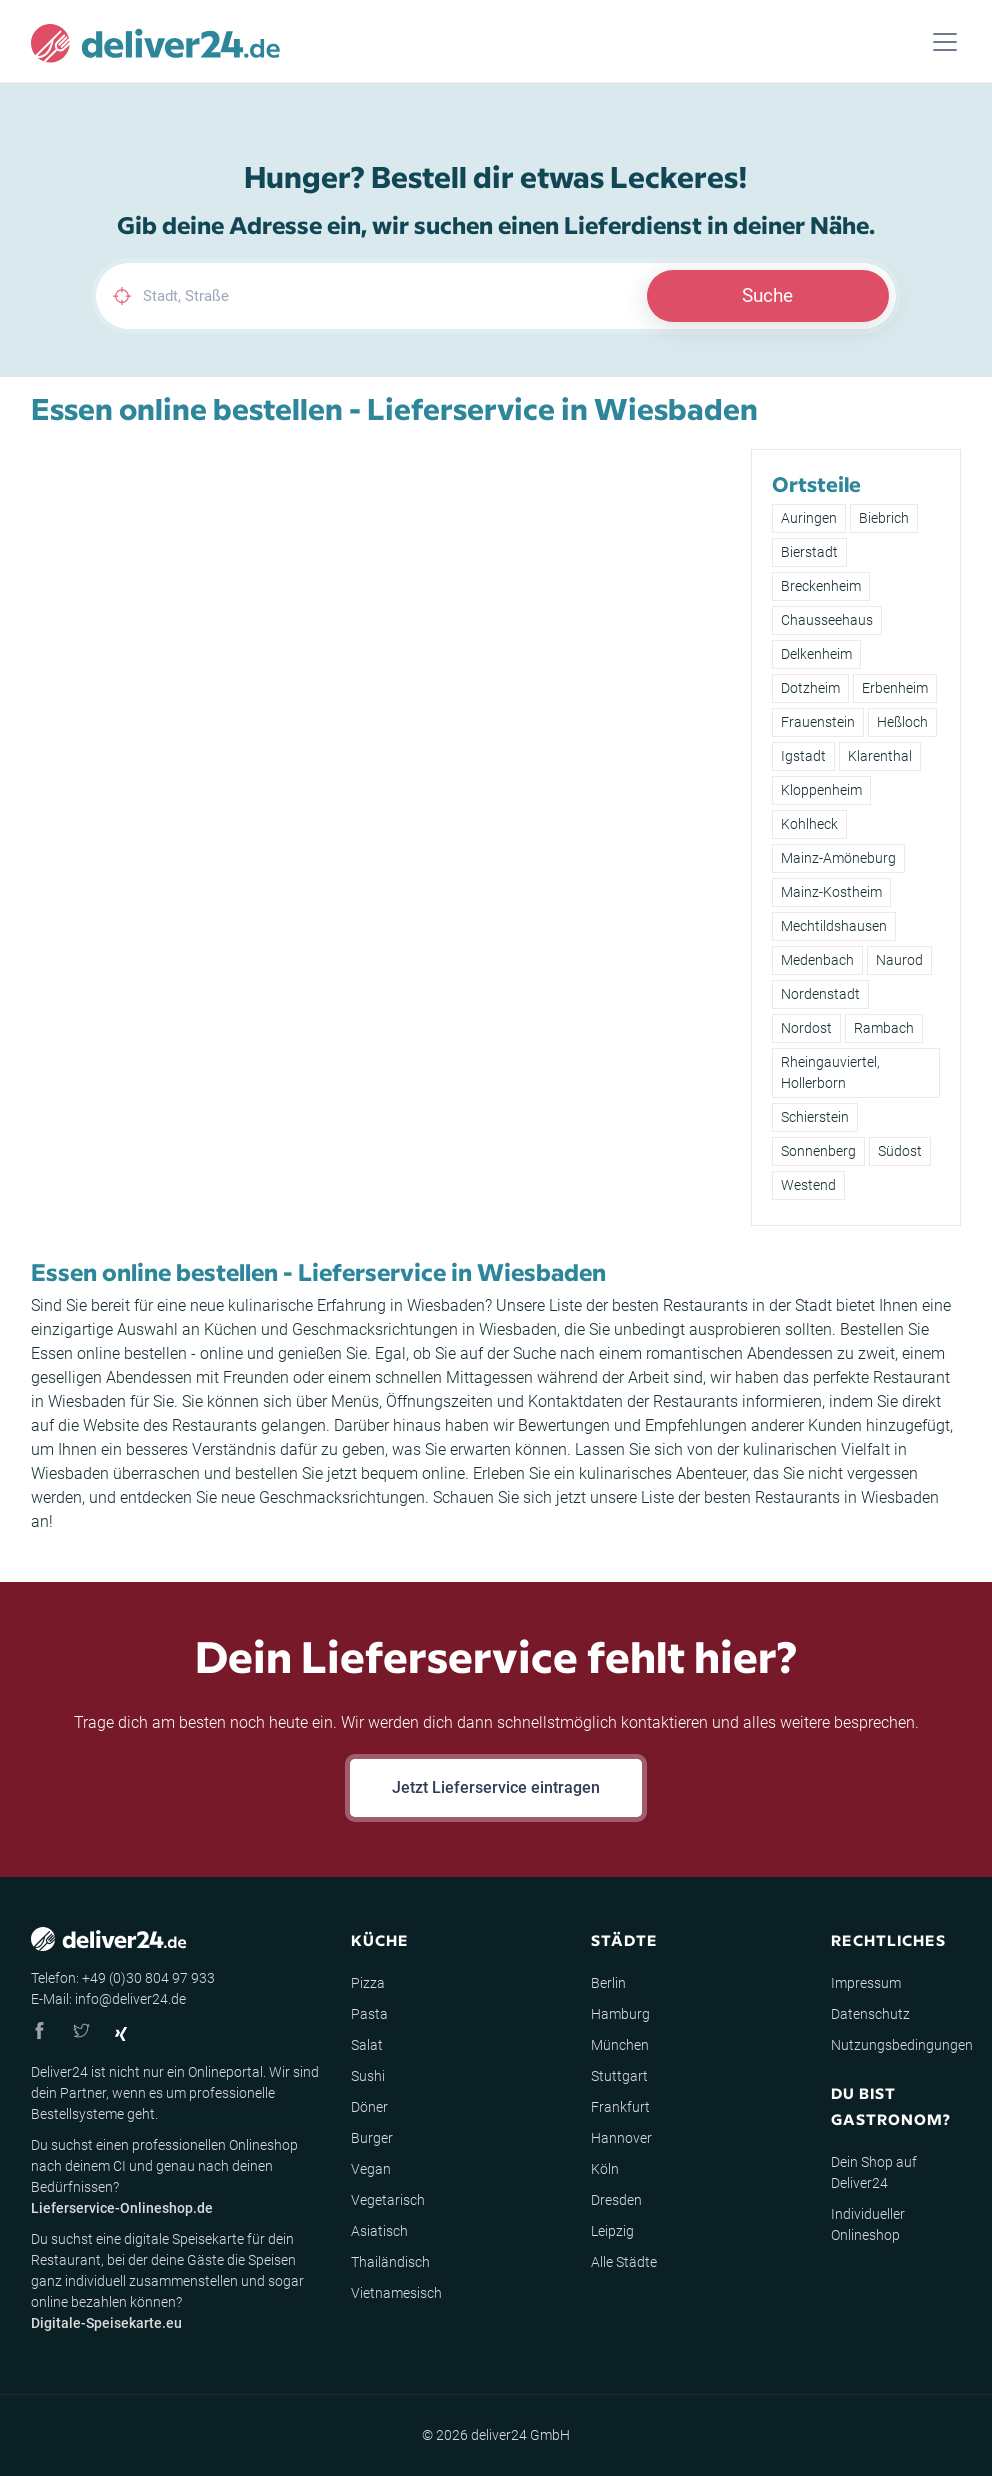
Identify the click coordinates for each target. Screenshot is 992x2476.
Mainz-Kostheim (831, 892)
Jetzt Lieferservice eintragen (496, 1787)
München (620, 2045)
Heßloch (902, 722)
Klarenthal (880, 756)
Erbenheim (895, 688)
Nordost (806, 1028)
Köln (605, 2169)
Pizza (368, 1983)
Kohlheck (809, 824)
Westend (808, 1185)
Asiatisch (379, 2231)
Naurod (899, 960)
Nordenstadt (820, 994)
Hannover (621, 2138)
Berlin (608, 1983)
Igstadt (803, 756)
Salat (367, 2045)
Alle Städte (624, 2262)
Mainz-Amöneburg (838, 858)
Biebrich (884, 518)
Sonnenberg (818, 1151)
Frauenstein (818, 722)
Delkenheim (816, 654)
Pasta (369, 2014)
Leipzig (612, 2231)
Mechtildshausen (834, 926)
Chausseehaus (827, 620)
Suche (767, 295)
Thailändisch (390, 2262)
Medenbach (817, 960)
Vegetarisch (388, 2200)
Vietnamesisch (396, 2293)
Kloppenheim (821, 790)
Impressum (866, 1983)
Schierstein (815, 1117)
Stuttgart (619, 2076)
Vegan (371, 2169)
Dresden (616, 2200)
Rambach (884, 1028)
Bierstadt (809, 552)
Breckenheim (821, 586)
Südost (900, 1151)
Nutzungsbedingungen (902, 2045)
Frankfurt (620, 2107)
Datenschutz (870, 2014)
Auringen (809, 518)
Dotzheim (810, 688)
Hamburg (620, 2014)
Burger (372, 2138)
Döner (369, 2107)
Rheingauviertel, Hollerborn (830, 1072)
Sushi (368, 2076)
